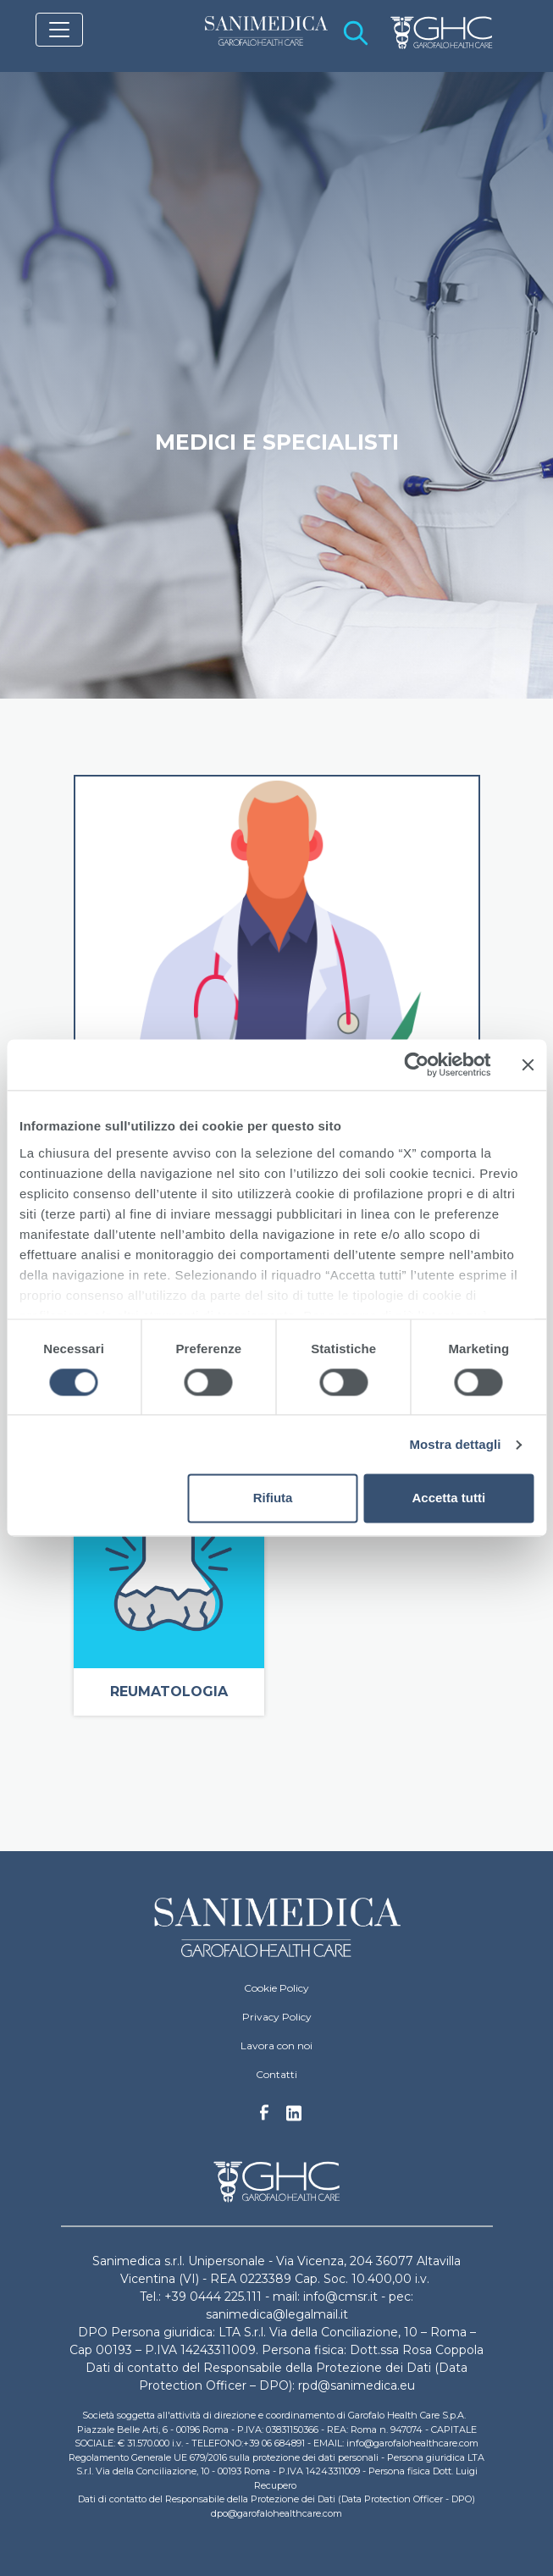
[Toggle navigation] (59, 30)
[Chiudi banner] (528, 1064)
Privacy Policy (277, 2016)
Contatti (276, 2074)
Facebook (264, 2117)
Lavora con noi (276, 2045)
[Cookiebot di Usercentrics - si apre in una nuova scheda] (416, 1064)
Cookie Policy (276, 1988)
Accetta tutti (449, 1498)
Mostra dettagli (454, 1444)
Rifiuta (273, 1498)
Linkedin (294, 2118)
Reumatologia (169, 1691)
